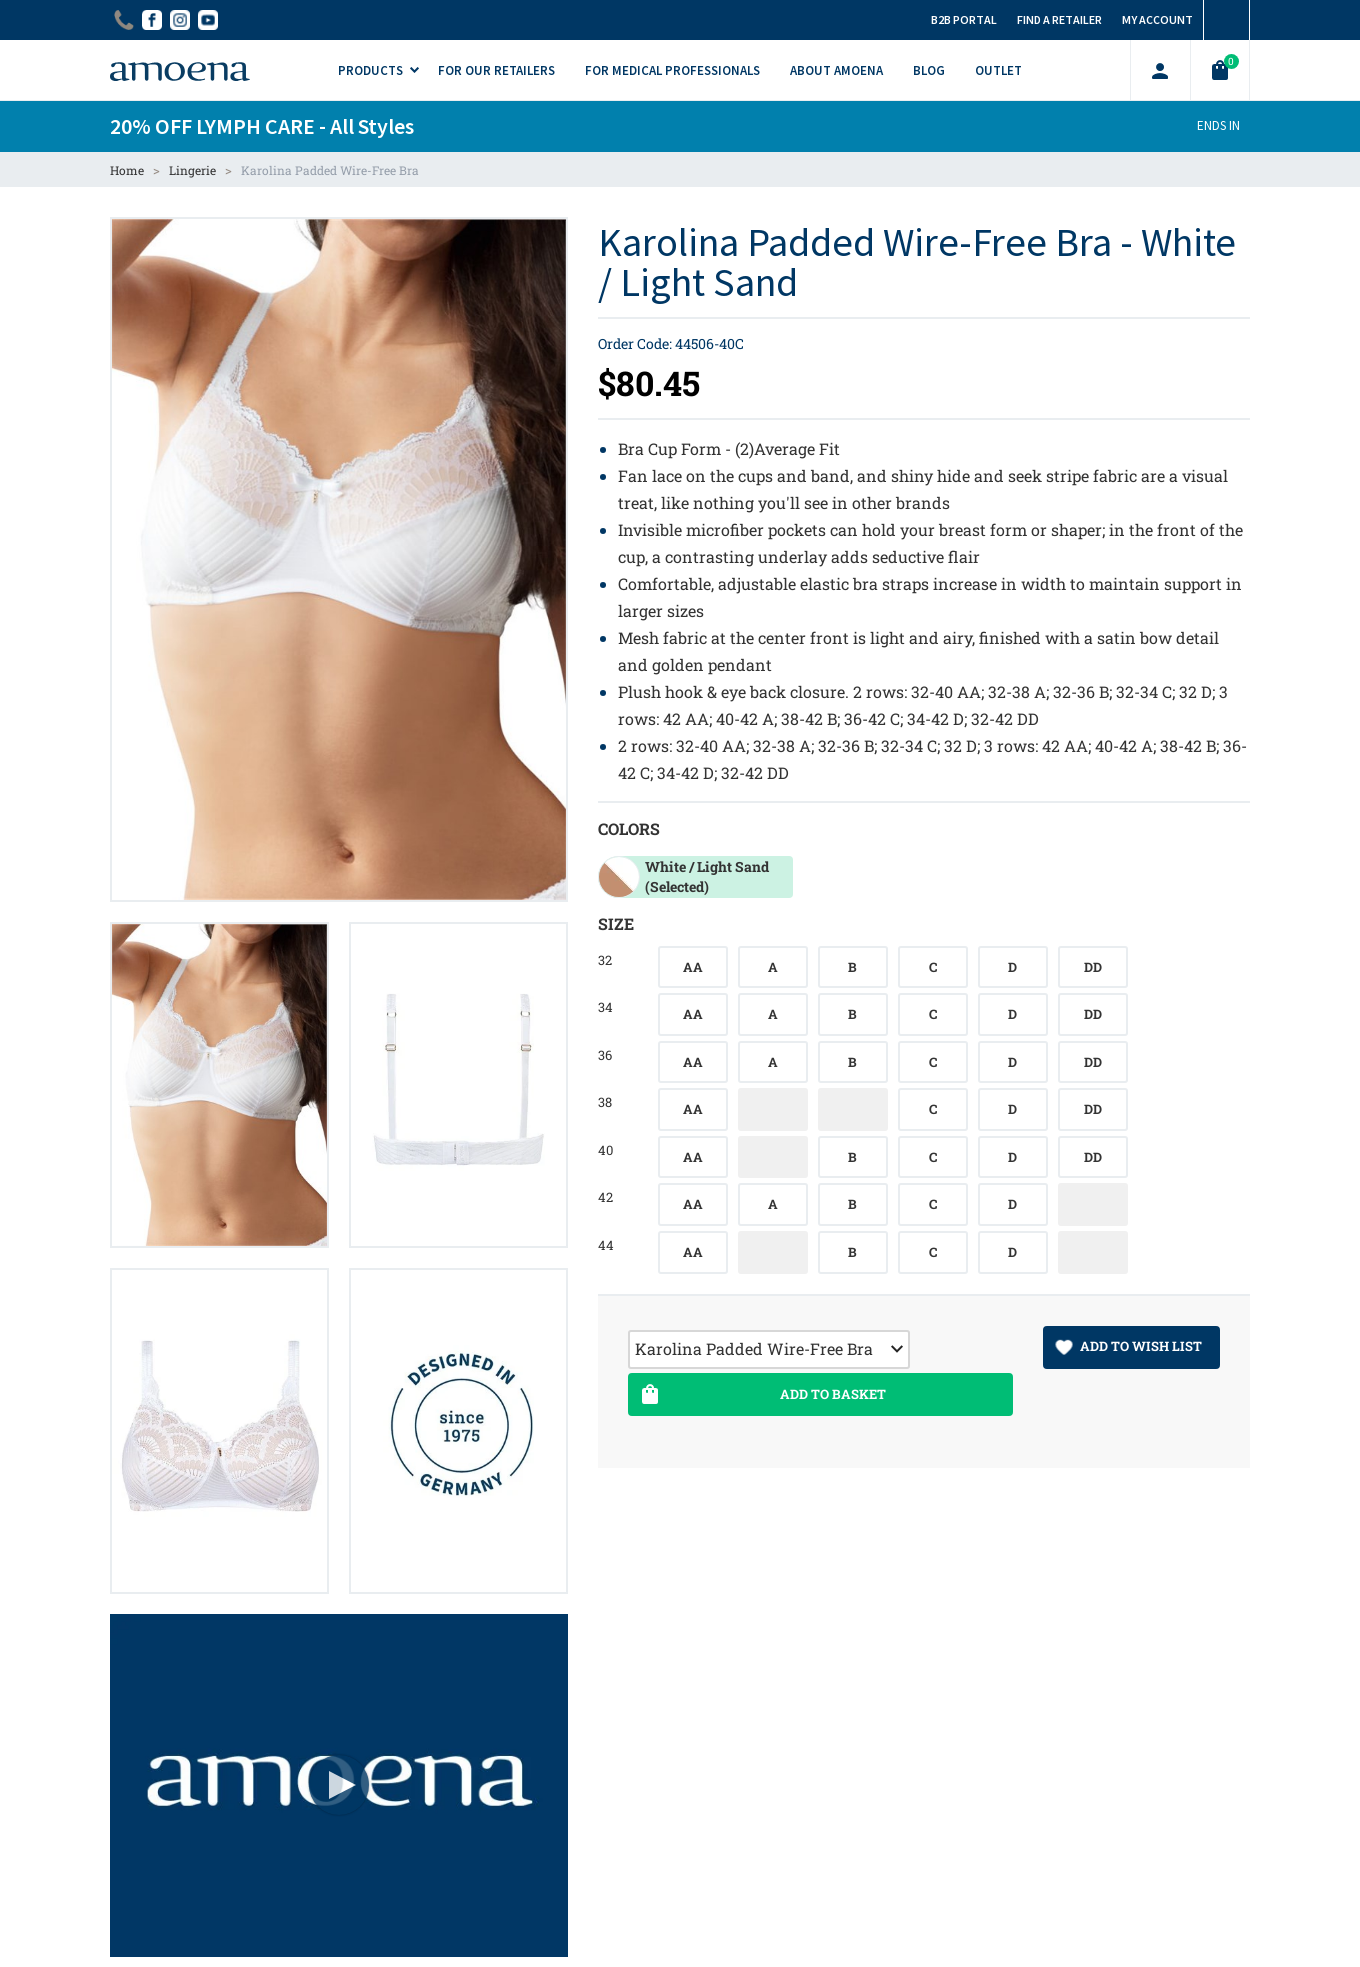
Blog (929, 70)
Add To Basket (761, 1394)
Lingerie (192, 170)
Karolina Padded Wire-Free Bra (330, 170)
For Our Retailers (496, 70)
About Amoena (836, 70)
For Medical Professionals (672, 70)
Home (127, 170)
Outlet (998, 70)
